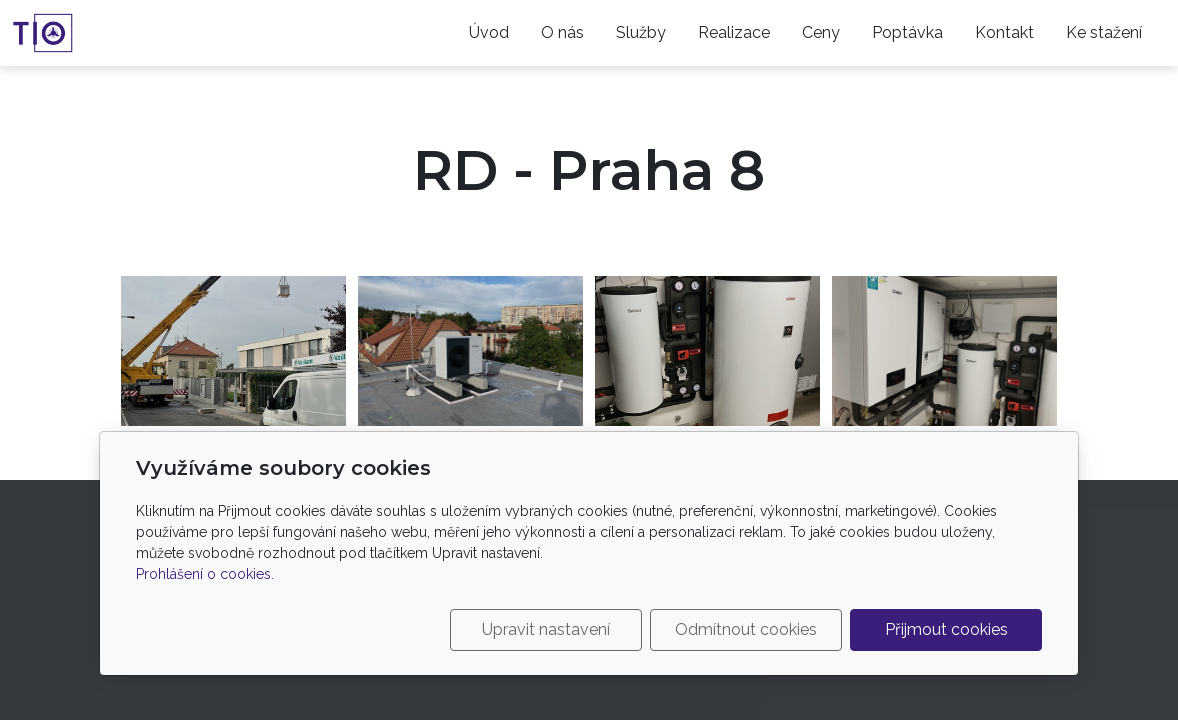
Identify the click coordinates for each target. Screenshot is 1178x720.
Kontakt (1004, 32)
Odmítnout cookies (746, 629)
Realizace (734, 32)
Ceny (821, 32)
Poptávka (907, 32)
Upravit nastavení (546, 629)
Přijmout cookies (946, 629)
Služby (641, 32)
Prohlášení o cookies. (205, 574)
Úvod (489, 32)
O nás (562, 32)
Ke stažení (1104, 32)
